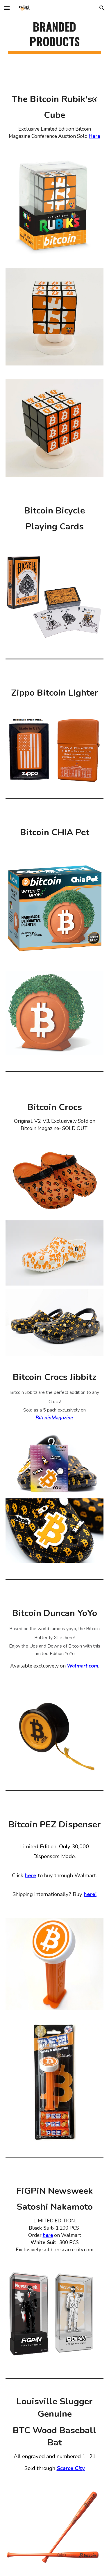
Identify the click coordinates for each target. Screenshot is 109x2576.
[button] (7, 8)
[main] (55, 36)
